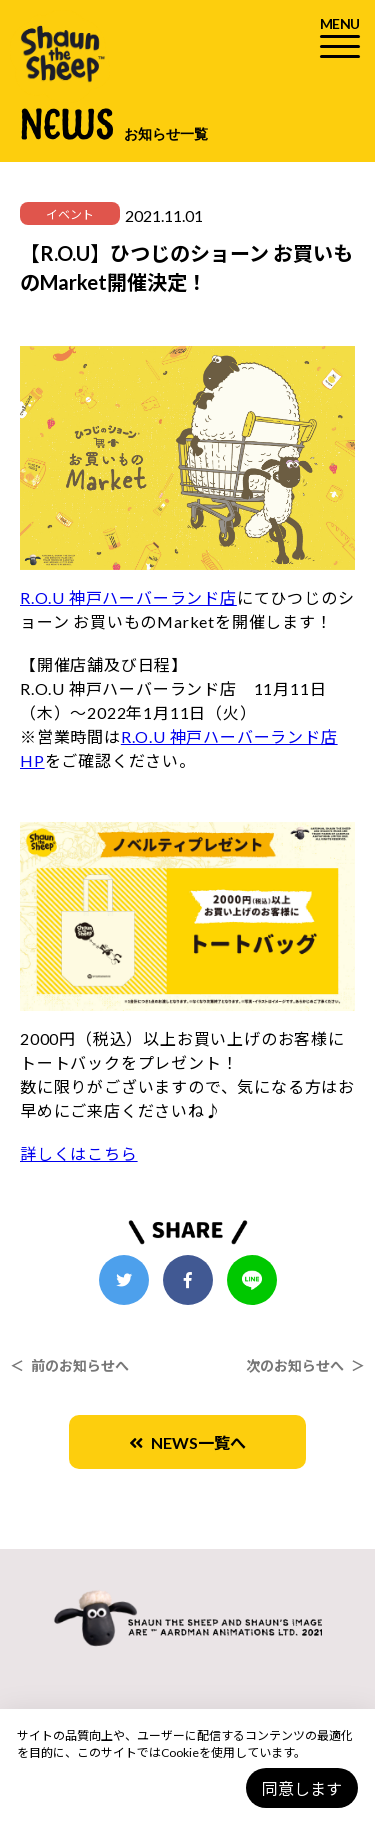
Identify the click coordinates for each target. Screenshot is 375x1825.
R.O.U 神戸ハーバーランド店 (128, 597)
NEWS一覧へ (187, 1442)
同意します (302, 1788)
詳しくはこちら (79, 1153)
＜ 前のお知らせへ (69, 1365)
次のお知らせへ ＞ (305, 1365)
